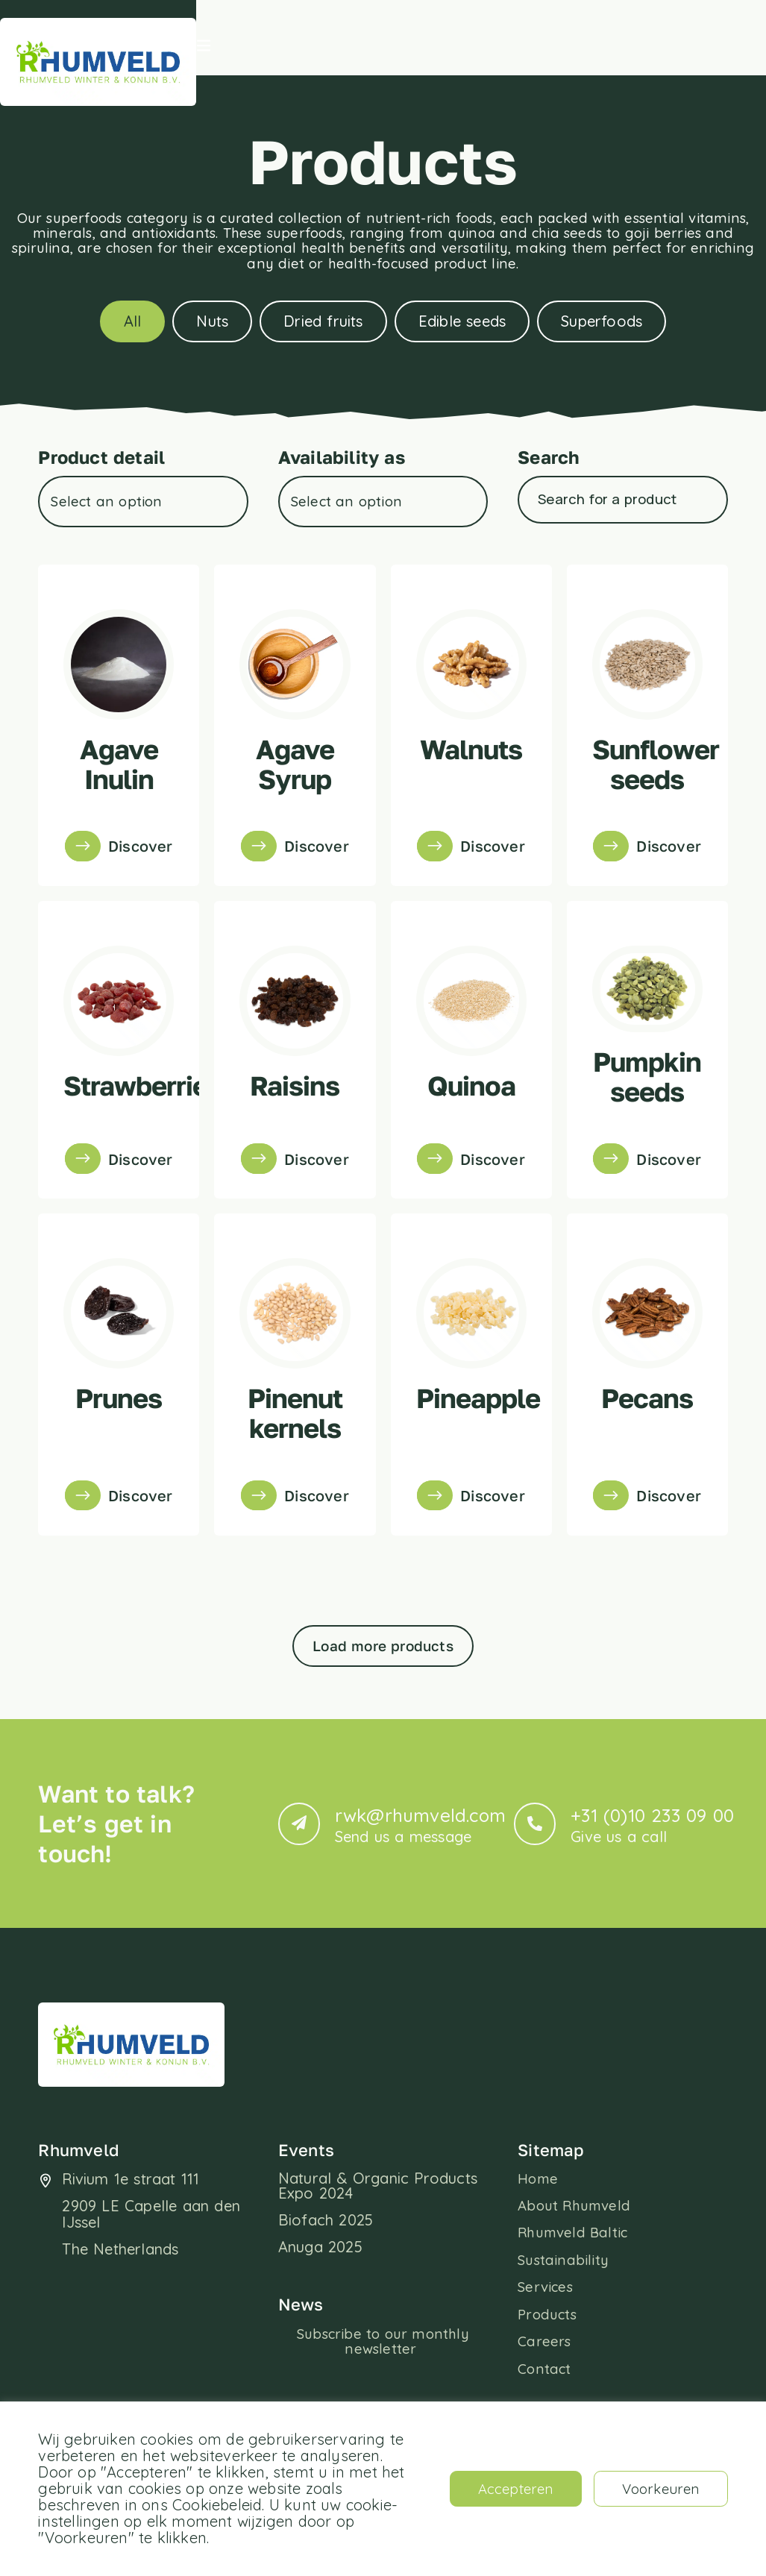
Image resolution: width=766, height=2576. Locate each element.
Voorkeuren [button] (655, 2488)
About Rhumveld (576, 2264)
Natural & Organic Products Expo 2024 (377, 2242)
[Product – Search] (618, 552)
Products (549, 2377)
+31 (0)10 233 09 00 (652, 1882)
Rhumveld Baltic (575, 2292)
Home (539, 2236)
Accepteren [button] (501, 2488)
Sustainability (563, 2321)
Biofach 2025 (325, 2276)
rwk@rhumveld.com (420, 1882)
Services (547, 2349)
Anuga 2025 (320, 2303)
